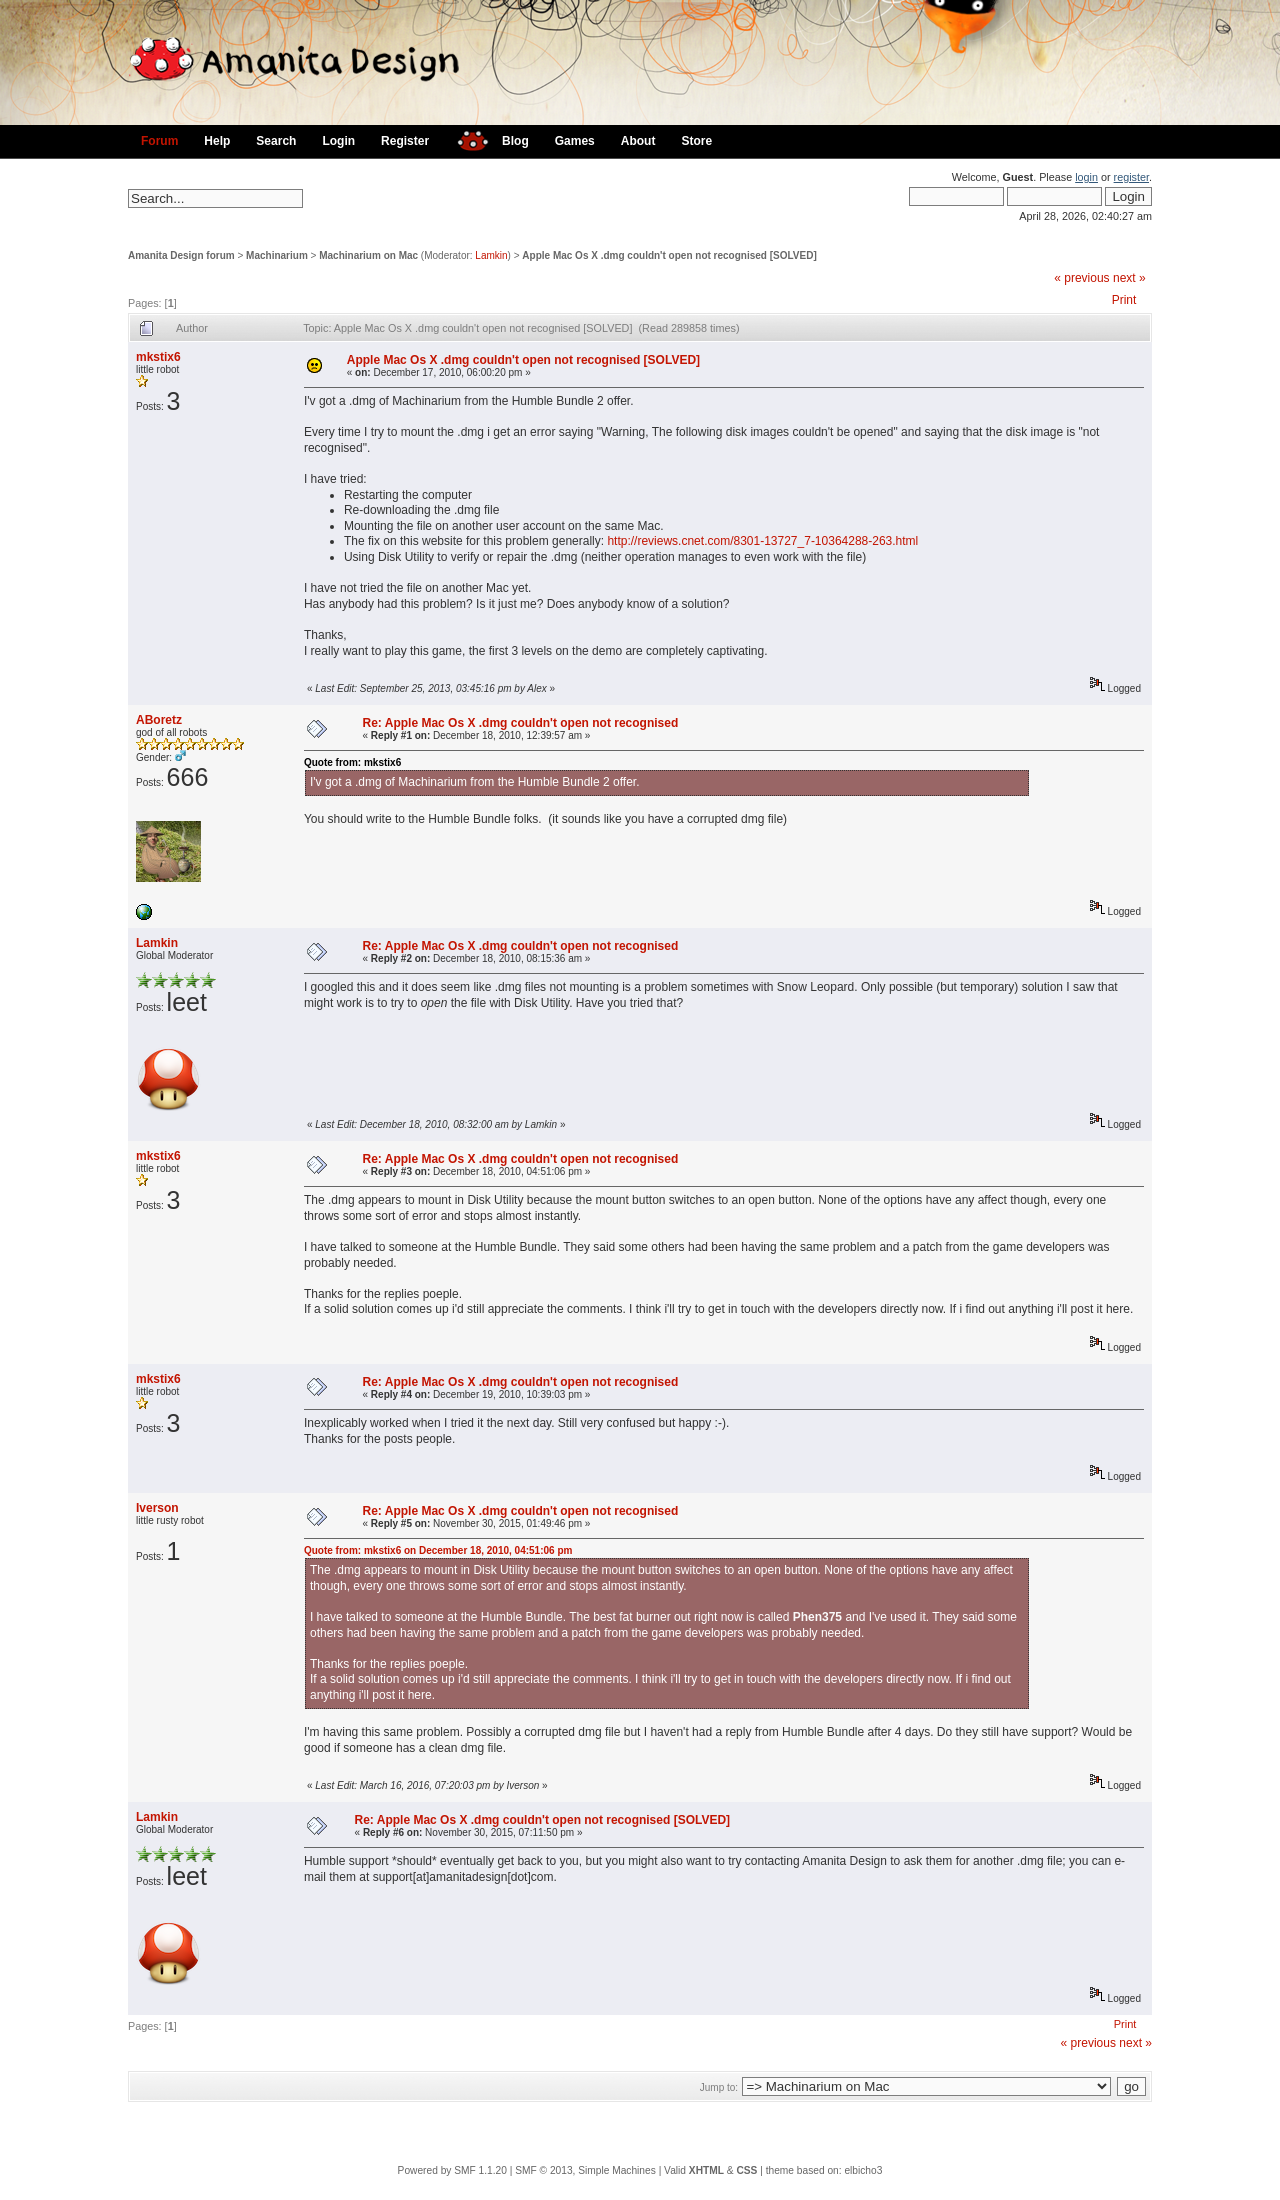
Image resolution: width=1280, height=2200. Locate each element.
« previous (1081, 278)
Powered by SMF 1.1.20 (452, 2170)
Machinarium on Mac (368, 255)
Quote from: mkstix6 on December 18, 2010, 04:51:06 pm (438, 1550)
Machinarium (277, 255)
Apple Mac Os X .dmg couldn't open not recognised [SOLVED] (669, 255)
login (1086, 177)
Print (1124, 300)
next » (1129, 278)
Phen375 (817, 1617)
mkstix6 (158, 357)
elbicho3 (863, 2170)
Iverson (157, 1508)
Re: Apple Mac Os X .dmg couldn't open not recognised (521, 723)
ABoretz (159, 720)
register (1131, 177)
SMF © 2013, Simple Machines (585, 2170)
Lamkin (491, 255)
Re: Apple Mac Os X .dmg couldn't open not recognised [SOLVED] (543, 1820)
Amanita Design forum (181, 255)
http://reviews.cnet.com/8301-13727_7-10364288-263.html (762, 541)
